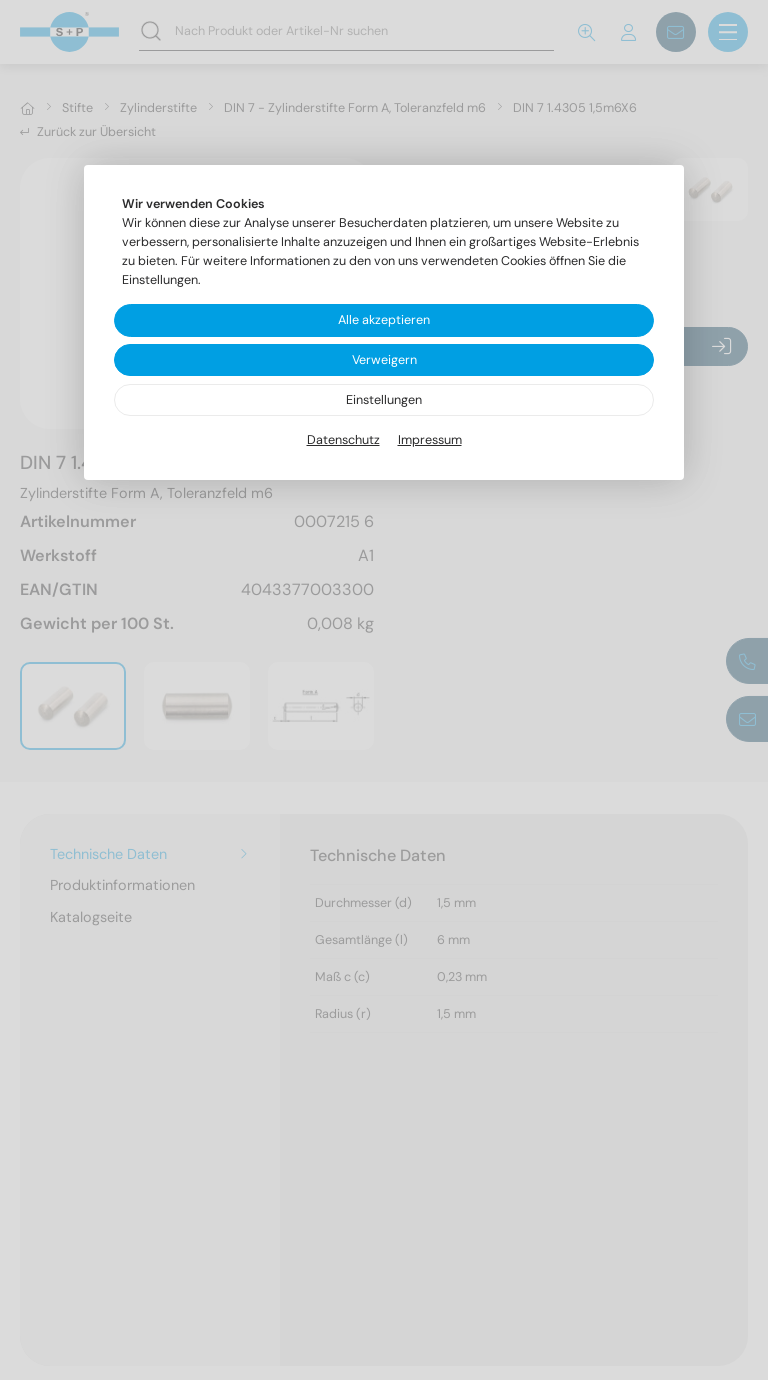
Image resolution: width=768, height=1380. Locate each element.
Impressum (430, 440)
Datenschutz (343, 440)
